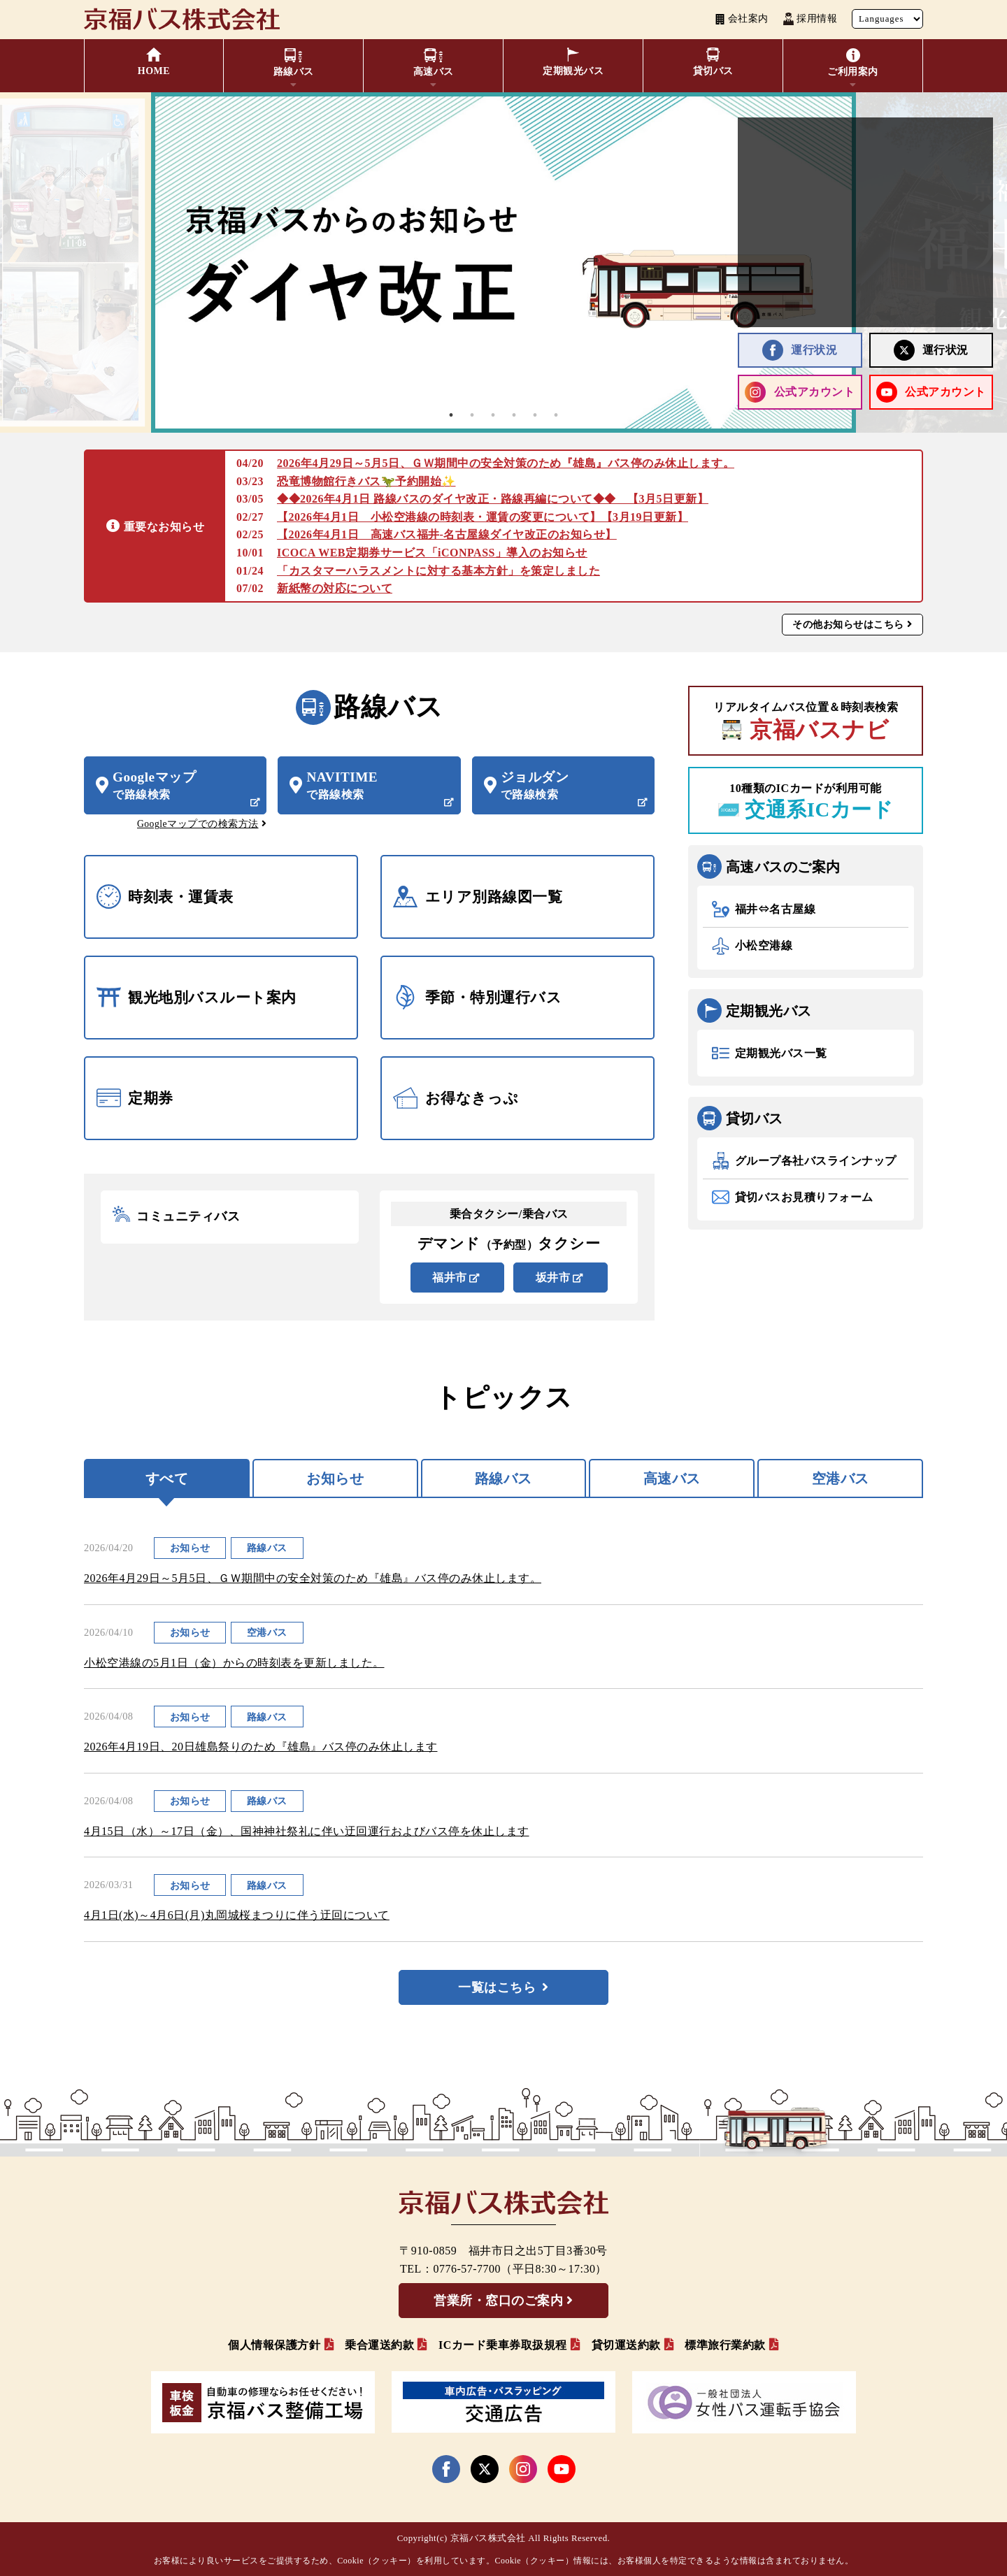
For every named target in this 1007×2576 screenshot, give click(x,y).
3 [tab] (493, 415)
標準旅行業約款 (725, 2345)
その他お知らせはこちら (848, 624)
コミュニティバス (176, 1217)
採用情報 (810, 19)
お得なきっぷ (455, 1098)
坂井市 (553, 1277)
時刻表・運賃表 (165, 896)
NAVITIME (377, 786)
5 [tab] (535, 415)
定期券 (135, 1098)
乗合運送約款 (379, 2345)
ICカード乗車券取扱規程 (502, 2345)
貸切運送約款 (626, 2345)
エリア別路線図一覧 (477, 896)
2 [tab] (472, 415)
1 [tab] (451, 415)
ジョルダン (572, 786)
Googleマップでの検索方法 (198, 824)
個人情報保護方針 (274, 2345)
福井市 (449, 1277)
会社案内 (742, 18)
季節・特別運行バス (477, 997)
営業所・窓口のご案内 (498, 2301)
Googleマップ (184, 786)
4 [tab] (514, 415)
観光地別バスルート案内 (197, 997)
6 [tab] (556, 415)
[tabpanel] (503, 262)
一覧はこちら (497, 1987)
